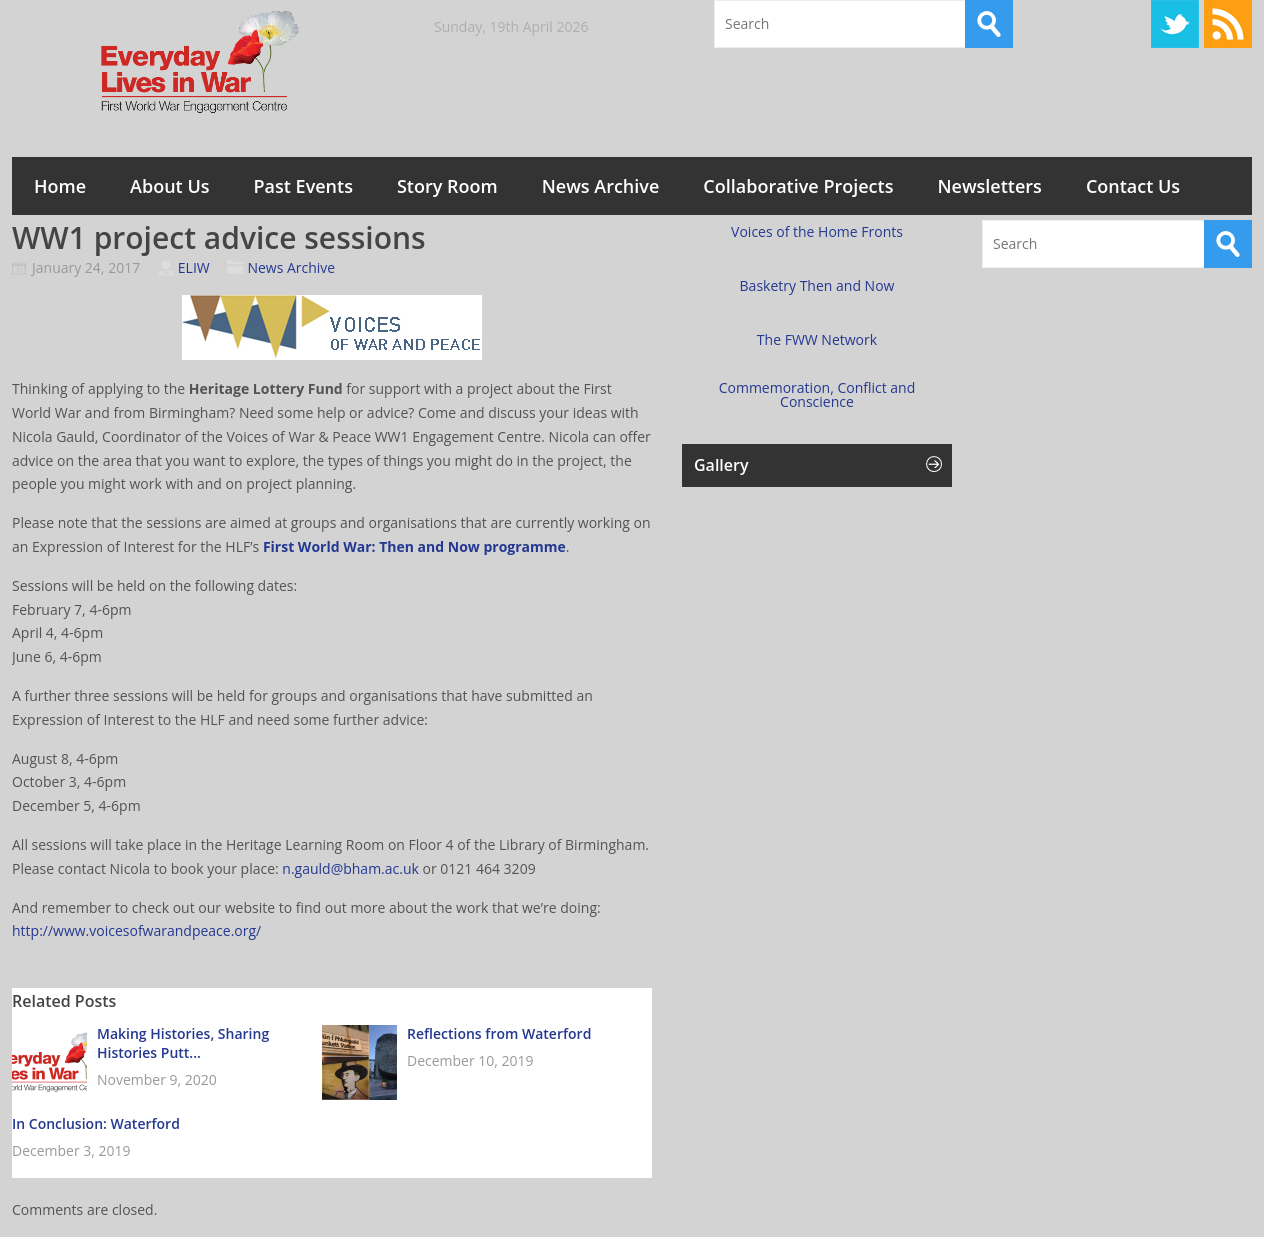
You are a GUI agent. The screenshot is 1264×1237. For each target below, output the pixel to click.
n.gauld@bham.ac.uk (350, 868)
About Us (169, 186)
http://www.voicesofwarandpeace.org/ (136, 930)
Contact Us (1133, 186)
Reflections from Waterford (499, 1033)
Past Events (303, 186)
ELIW (194, 267)
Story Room (447, 186)
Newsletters (989, 186)
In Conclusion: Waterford (96, 1123)
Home (60, 186)
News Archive (601, 186)
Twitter (1175, 24)
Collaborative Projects (798, 186)
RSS (1228, 24)
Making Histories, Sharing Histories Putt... (183, 1043)
